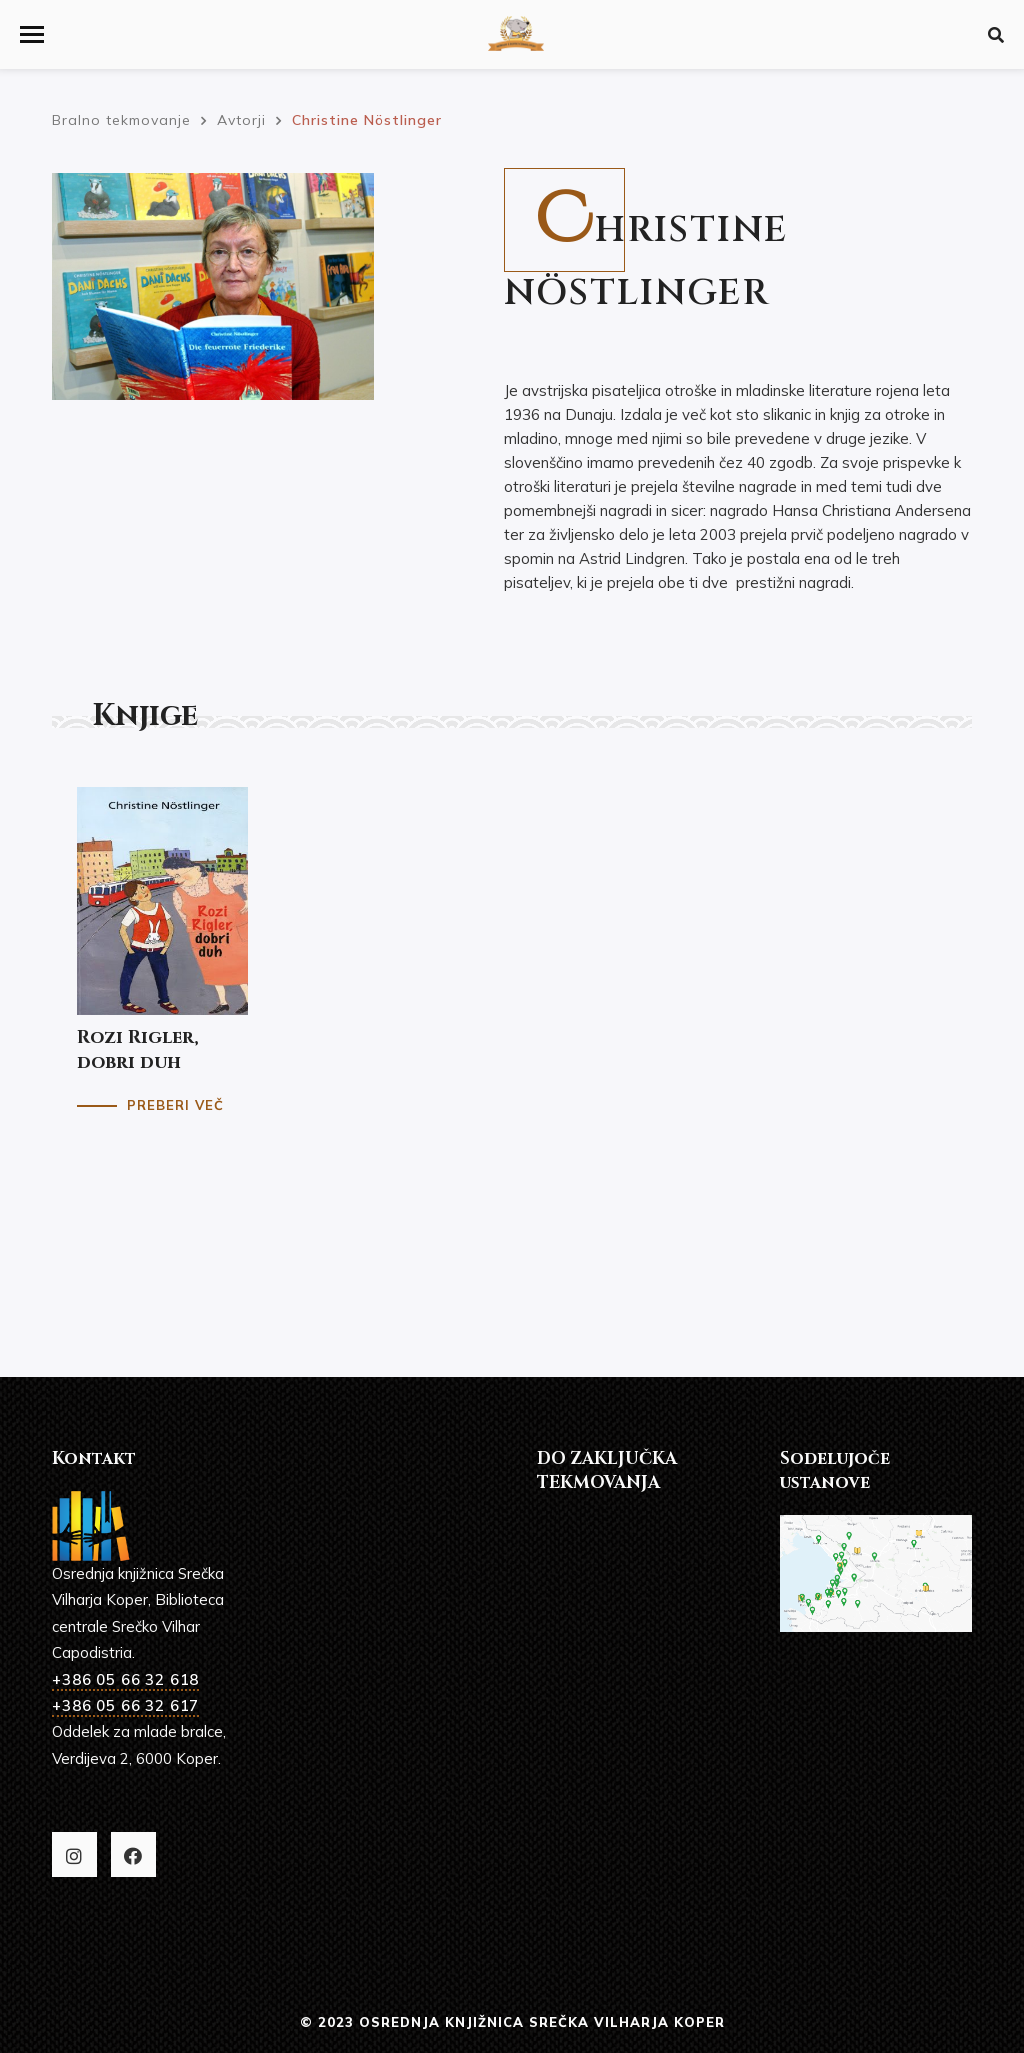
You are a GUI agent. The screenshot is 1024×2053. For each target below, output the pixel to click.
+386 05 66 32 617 (125, 1705)
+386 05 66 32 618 (125, 1679)
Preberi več (175, 1105)
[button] (32, 34)
